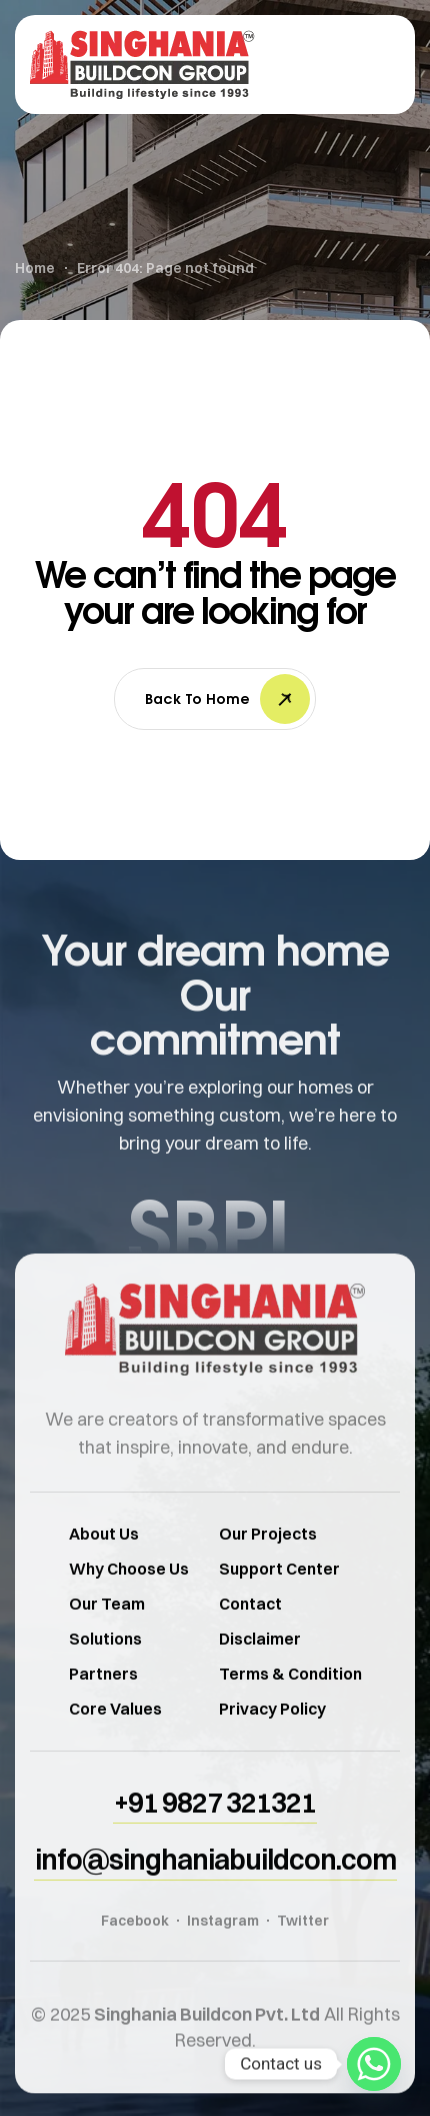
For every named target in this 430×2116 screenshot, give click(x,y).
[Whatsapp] (374, 2064)
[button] (215, 1834)
